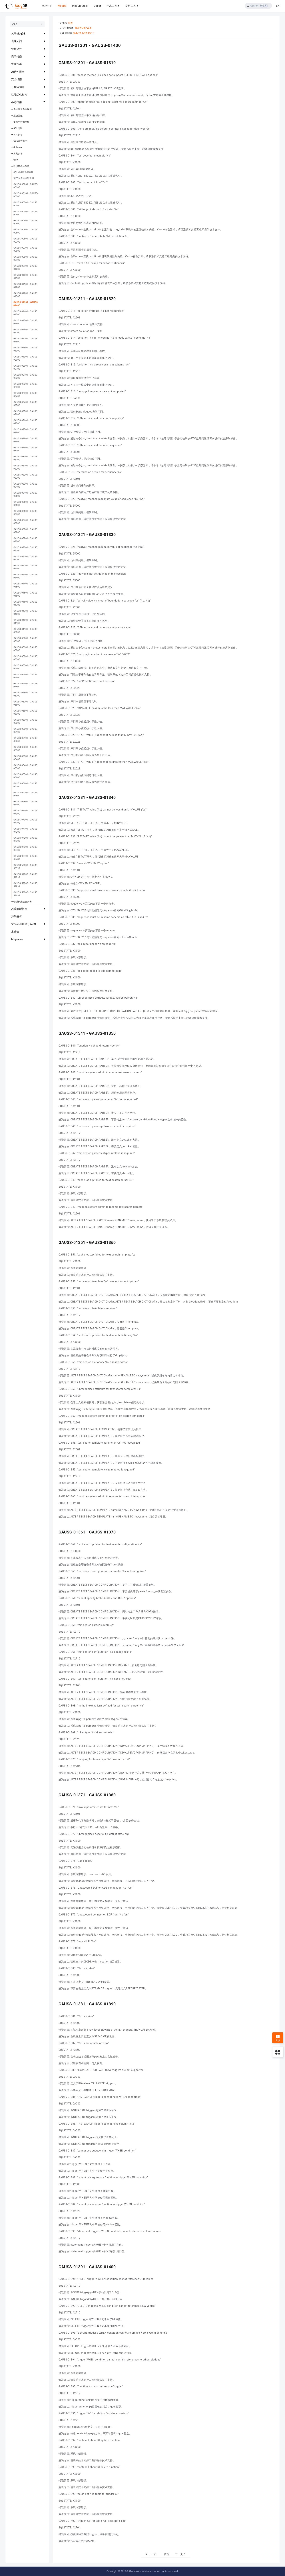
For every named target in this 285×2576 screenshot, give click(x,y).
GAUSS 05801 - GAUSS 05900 (25, 712)
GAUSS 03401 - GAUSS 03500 (25, 494)
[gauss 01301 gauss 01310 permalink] (56, 62)
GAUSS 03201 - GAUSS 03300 (25, 476)
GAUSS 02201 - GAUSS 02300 (25, 385)
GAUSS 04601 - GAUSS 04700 (25, 603)
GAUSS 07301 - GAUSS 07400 (25, 848)
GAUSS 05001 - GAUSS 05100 (25, 640)
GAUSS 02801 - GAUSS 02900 (25, 440)
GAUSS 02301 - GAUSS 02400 (25, 394)
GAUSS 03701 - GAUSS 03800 (25, 522)
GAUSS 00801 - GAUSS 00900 (25, 258)
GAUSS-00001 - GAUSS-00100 (25, 186)
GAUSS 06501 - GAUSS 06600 (25, 776)
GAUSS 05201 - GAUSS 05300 (25, 658)
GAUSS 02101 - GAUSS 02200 (25, 376)
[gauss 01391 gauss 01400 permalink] (56, 2266)
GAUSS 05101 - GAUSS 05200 (25, 649)
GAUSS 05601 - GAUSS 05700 (25, 694)
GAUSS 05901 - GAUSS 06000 (25, 721)
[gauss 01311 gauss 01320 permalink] (56, 298)
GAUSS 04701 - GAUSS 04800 (25, 612)
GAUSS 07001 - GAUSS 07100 (25, 821)
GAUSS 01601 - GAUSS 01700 (25, 331)
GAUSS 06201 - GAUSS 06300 (25, 748)
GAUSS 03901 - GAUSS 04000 (25, 540)
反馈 (278, 2038)
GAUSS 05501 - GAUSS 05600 (25, 685)
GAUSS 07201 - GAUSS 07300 (25, 839)
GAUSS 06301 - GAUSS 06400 (25, 758)
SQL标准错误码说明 (23, 172)
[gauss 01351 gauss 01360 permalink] (56, 1242)
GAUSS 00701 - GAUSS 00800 (25, 249)
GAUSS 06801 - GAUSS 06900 (25, 803)
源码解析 (16, 916)
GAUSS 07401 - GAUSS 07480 (25, 857)
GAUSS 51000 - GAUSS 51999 (25, 876)
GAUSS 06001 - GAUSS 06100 (25, 730)
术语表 (15, 931)
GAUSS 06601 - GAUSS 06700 (25, 785)
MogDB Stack (80, 5)
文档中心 (47, 5)
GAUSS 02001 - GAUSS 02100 (25, 367)
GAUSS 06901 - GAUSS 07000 (25, 812)
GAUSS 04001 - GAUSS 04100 (25, 549)
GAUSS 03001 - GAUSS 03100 (25, 458)
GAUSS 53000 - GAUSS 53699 (25, 894)
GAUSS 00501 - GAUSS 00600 (25, 231)
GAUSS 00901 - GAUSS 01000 (25, 267)
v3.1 (75, 33)
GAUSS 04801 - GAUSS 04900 (25, 621)
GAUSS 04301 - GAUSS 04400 (25, 576)
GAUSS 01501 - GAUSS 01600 (25, 322)
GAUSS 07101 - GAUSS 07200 (25, 830)
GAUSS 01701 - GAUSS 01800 (25, 340)
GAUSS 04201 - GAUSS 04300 (25, 567)
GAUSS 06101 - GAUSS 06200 (25, 739)
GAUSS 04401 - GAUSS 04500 (25, 585)
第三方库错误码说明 (23, 178)
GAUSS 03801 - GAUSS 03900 (25, 531)
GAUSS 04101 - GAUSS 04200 (25, 558)
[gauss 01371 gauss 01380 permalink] (56, 1795)
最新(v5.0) (80, 28)
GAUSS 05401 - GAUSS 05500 (25, 676)
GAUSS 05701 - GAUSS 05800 (25, 703)
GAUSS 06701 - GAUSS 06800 (25, 794)
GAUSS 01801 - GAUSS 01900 (25, 349)
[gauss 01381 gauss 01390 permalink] (56, 2004)
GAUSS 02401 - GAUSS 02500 (25, 404)
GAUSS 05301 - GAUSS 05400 (25, 667)
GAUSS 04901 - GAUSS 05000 (25, 630)
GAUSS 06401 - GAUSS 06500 (25, 767)
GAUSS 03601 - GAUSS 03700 (25, 512)
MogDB (62, 5)
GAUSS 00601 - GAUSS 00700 (25, 240)
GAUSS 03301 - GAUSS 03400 (25, 485)
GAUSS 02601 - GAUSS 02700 (25, 422)
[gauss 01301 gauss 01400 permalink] (56, 45)
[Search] (258, 6)
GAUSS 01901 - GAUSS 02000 (25, 358)
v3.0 (70, 23)
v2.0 (86, 33)
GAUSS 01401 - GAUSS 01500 (25, 313)
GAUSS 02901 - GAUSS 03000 (25, 449)
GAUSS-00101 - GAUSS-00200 (25, 195)
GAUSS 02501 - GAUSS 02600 (25, 413)
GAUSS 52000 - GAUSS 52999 (25, 885)
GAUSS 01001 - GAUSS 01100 (25, 276)
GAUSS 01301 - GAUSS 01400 (25, 304)
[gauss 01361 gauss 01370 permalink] (56, 1532)
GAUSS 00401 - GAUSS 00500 (25, 222)
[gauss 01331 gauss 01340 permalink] (56, 797)
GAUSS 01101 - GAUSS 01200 (25, 286)
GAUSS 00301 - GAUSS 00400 (25, 213)
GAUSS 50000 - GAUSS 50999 (25, 866)
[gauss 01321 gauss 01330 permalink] (56, 534)
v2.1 (81, 33)
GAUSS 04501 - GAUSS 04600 (25, 594)
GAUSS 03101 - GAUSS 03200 (25, 467)
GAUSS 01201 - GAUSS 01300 (25, 295)
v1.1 (92, 33)
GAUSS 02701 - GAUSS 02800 (25, 431)
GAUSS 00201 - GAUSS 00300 (25, 204)
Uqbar (97, 5)
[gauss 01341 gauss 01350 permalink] (56, 1033)
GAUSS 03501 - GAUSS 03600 (25, 503)
